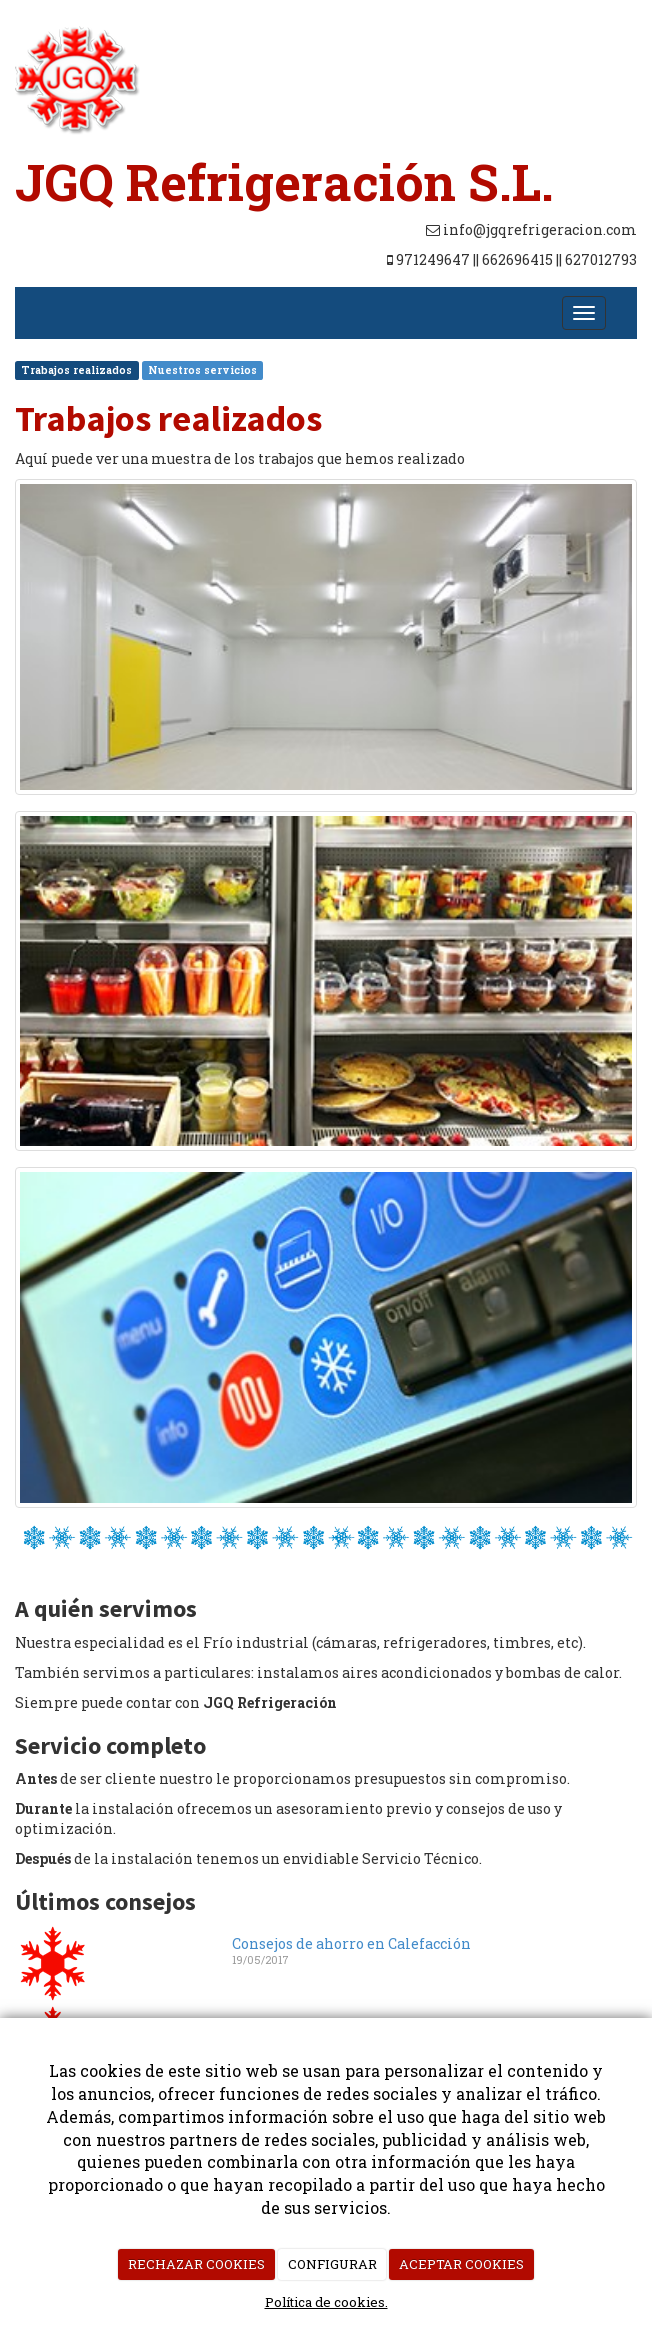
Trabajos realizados (76, 370)
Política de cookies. (326, 2302)
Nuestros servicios (202, 370)
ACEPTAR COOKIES (461, 2264)
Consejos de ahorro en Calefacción (351, 1943)
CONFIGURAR (332, 2264)
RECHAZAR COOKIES (196, 2264)
